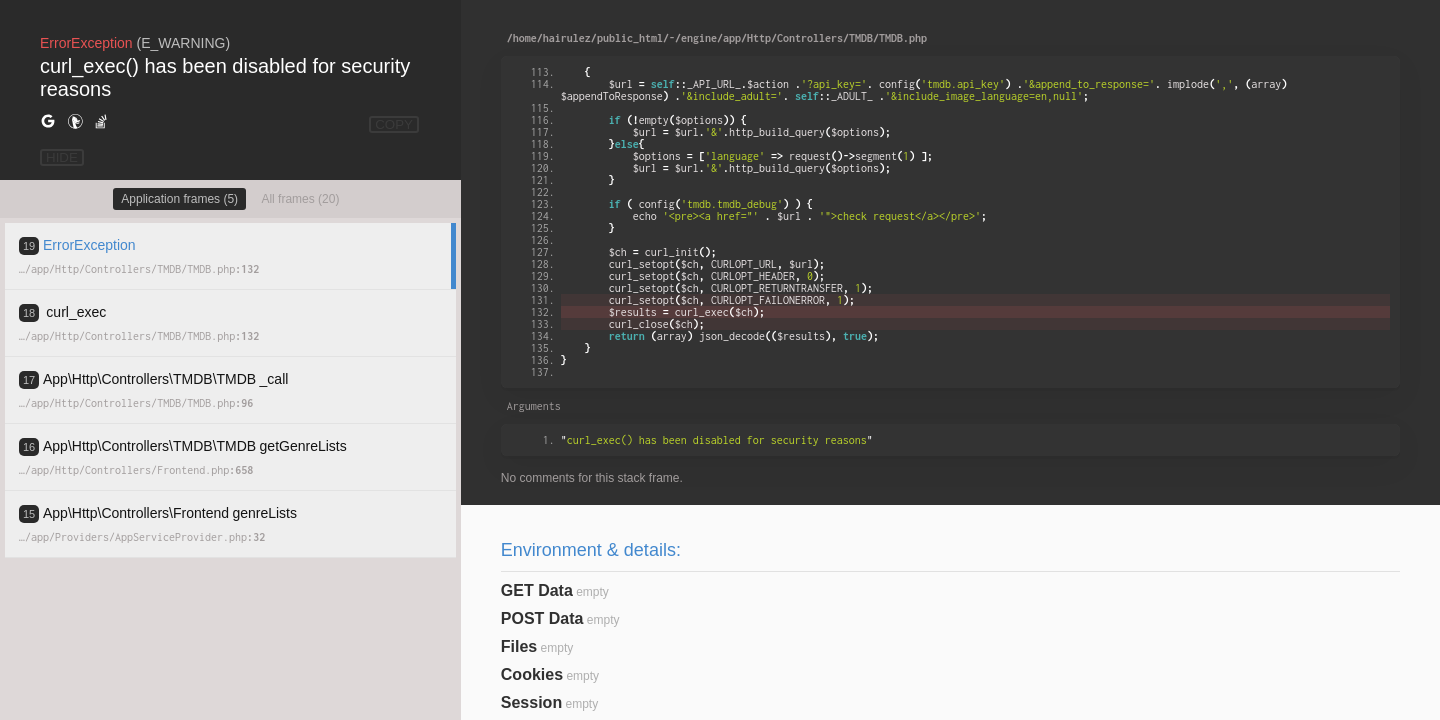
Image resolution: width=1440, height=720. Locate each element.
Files (519, 646)
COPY (394, 124)
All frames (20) (300, 199)
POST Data (542, 618)
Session (531, 702)
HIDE (62, 157)
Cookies (532, 674)
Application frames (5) (179, 199)
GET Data (537, 590)
